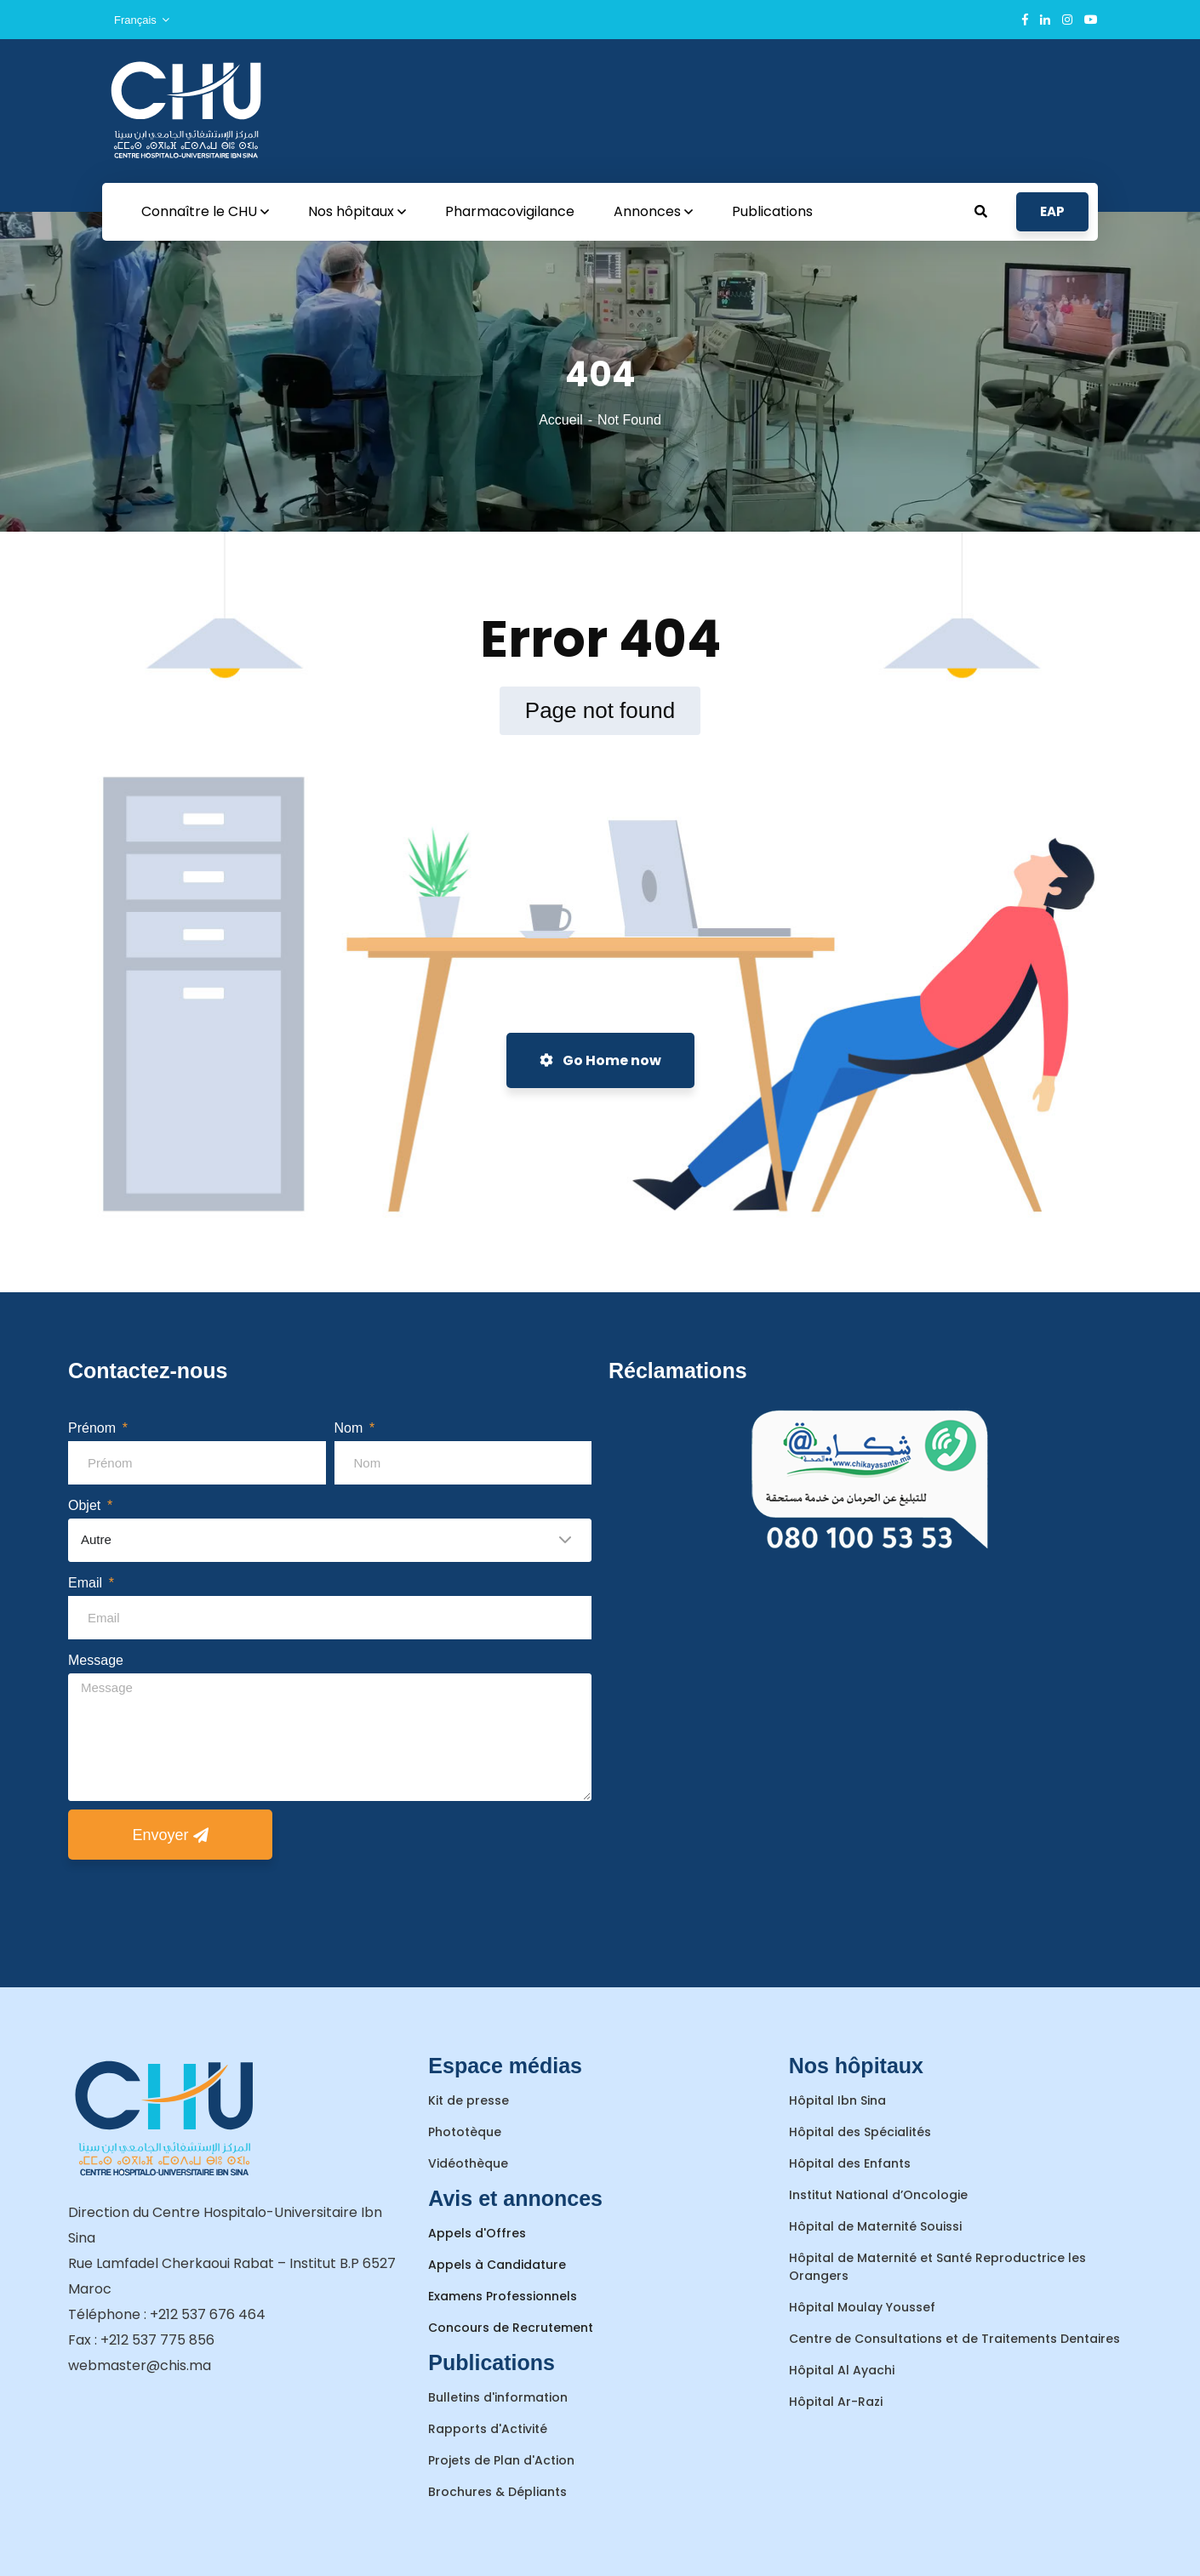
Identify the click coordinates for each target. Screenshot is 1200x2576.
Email (87, 1583)
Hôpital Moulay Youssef (862, 2307)
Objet (86, 1505)
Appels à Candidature (497, 2264)
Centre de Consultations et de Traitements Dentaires (954, 2338)
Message (95, 1660)
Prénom (93, 1428)
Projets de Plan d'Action (501, 2460)
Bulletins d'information (498, 2397)
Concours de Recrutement (510, 2327)
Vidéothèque (468, 2163)
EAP (1052, 211)
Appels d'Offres (477, 2233)
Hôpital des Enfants (850, 2163)
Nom (350, 1428)
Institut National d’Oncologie (878, 2194)
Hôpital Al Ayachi (841, 2370)
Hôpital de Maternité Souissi (875, 2226)
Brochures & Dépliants (497, 2491)
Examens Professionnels (502, 2296)
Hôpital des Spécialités (860, 2131)
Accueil (561, 420)
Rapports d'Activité (487, 2428)
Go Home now (600, 1060)
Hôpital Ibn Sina (837, 2100)
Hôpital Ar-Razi (836, 2401)
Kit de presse (468, 2100)
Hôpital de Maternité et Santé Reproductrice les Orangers (937, 2266)
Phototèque (464, 2131)
